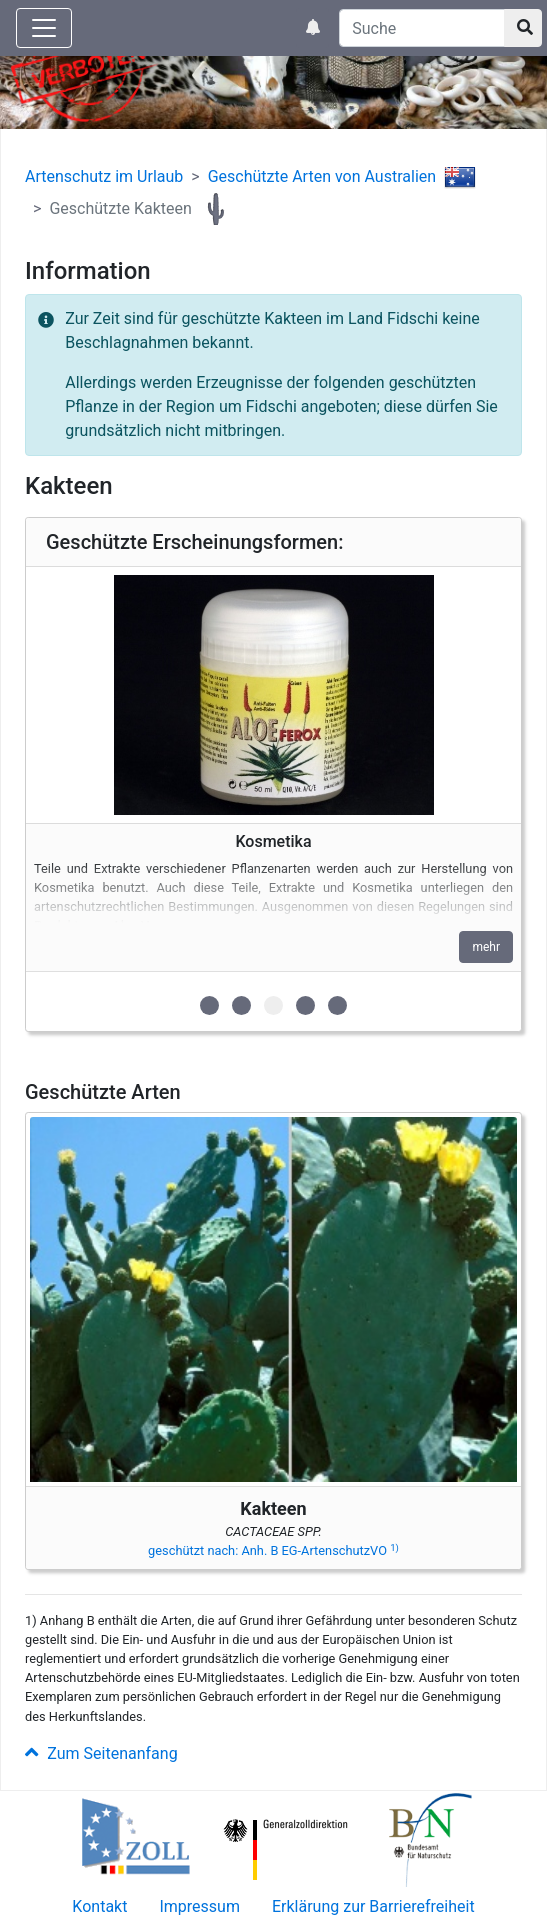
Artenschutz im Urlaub (104, 176)
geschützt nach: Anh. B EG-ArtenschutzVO (273, 1550)
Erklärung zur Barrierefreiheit (373, 1906)
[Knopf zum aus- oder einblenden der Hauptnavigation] (44, 28)
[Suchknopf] (523, 28)
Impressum (199, 1906)
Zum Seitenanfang (101, 1753)
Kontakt (99, 1906)
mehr (486, 947)
